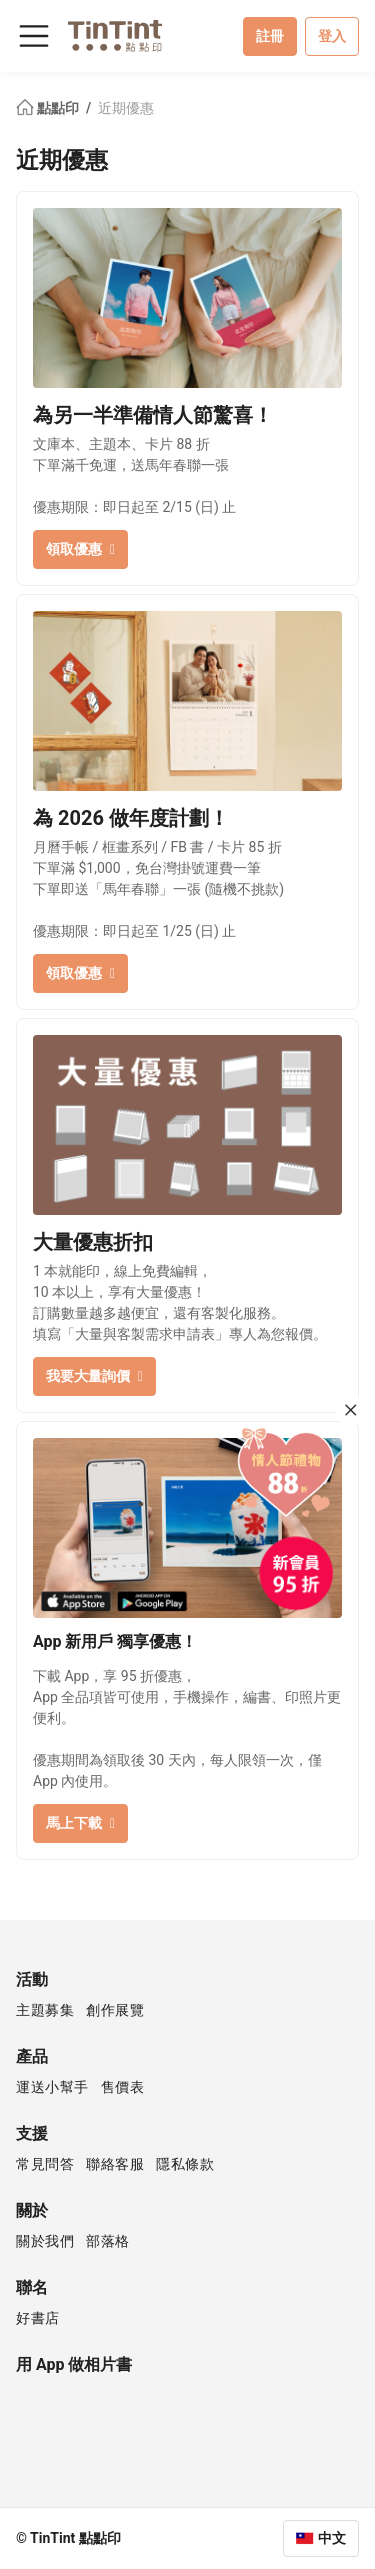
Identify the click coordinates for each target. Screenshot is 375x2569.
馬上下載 (80, 1823)
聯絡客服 (115, 2164)
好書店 (38, 2318)
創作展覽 (115, 2010)
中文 (332, 2538)
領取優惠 (80, 549)
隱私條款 (185, 2164)
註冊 (270, 36)
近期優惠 (126, 108)
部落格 (108, 2241)
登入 (332, 36)
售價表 (123, 2087)
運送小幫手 (52, 2087)
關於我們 (45, 2241)
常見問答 (45, 2164)
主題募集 (45, 2010)
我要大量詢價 (94, 1376)
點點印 (49, 108)
